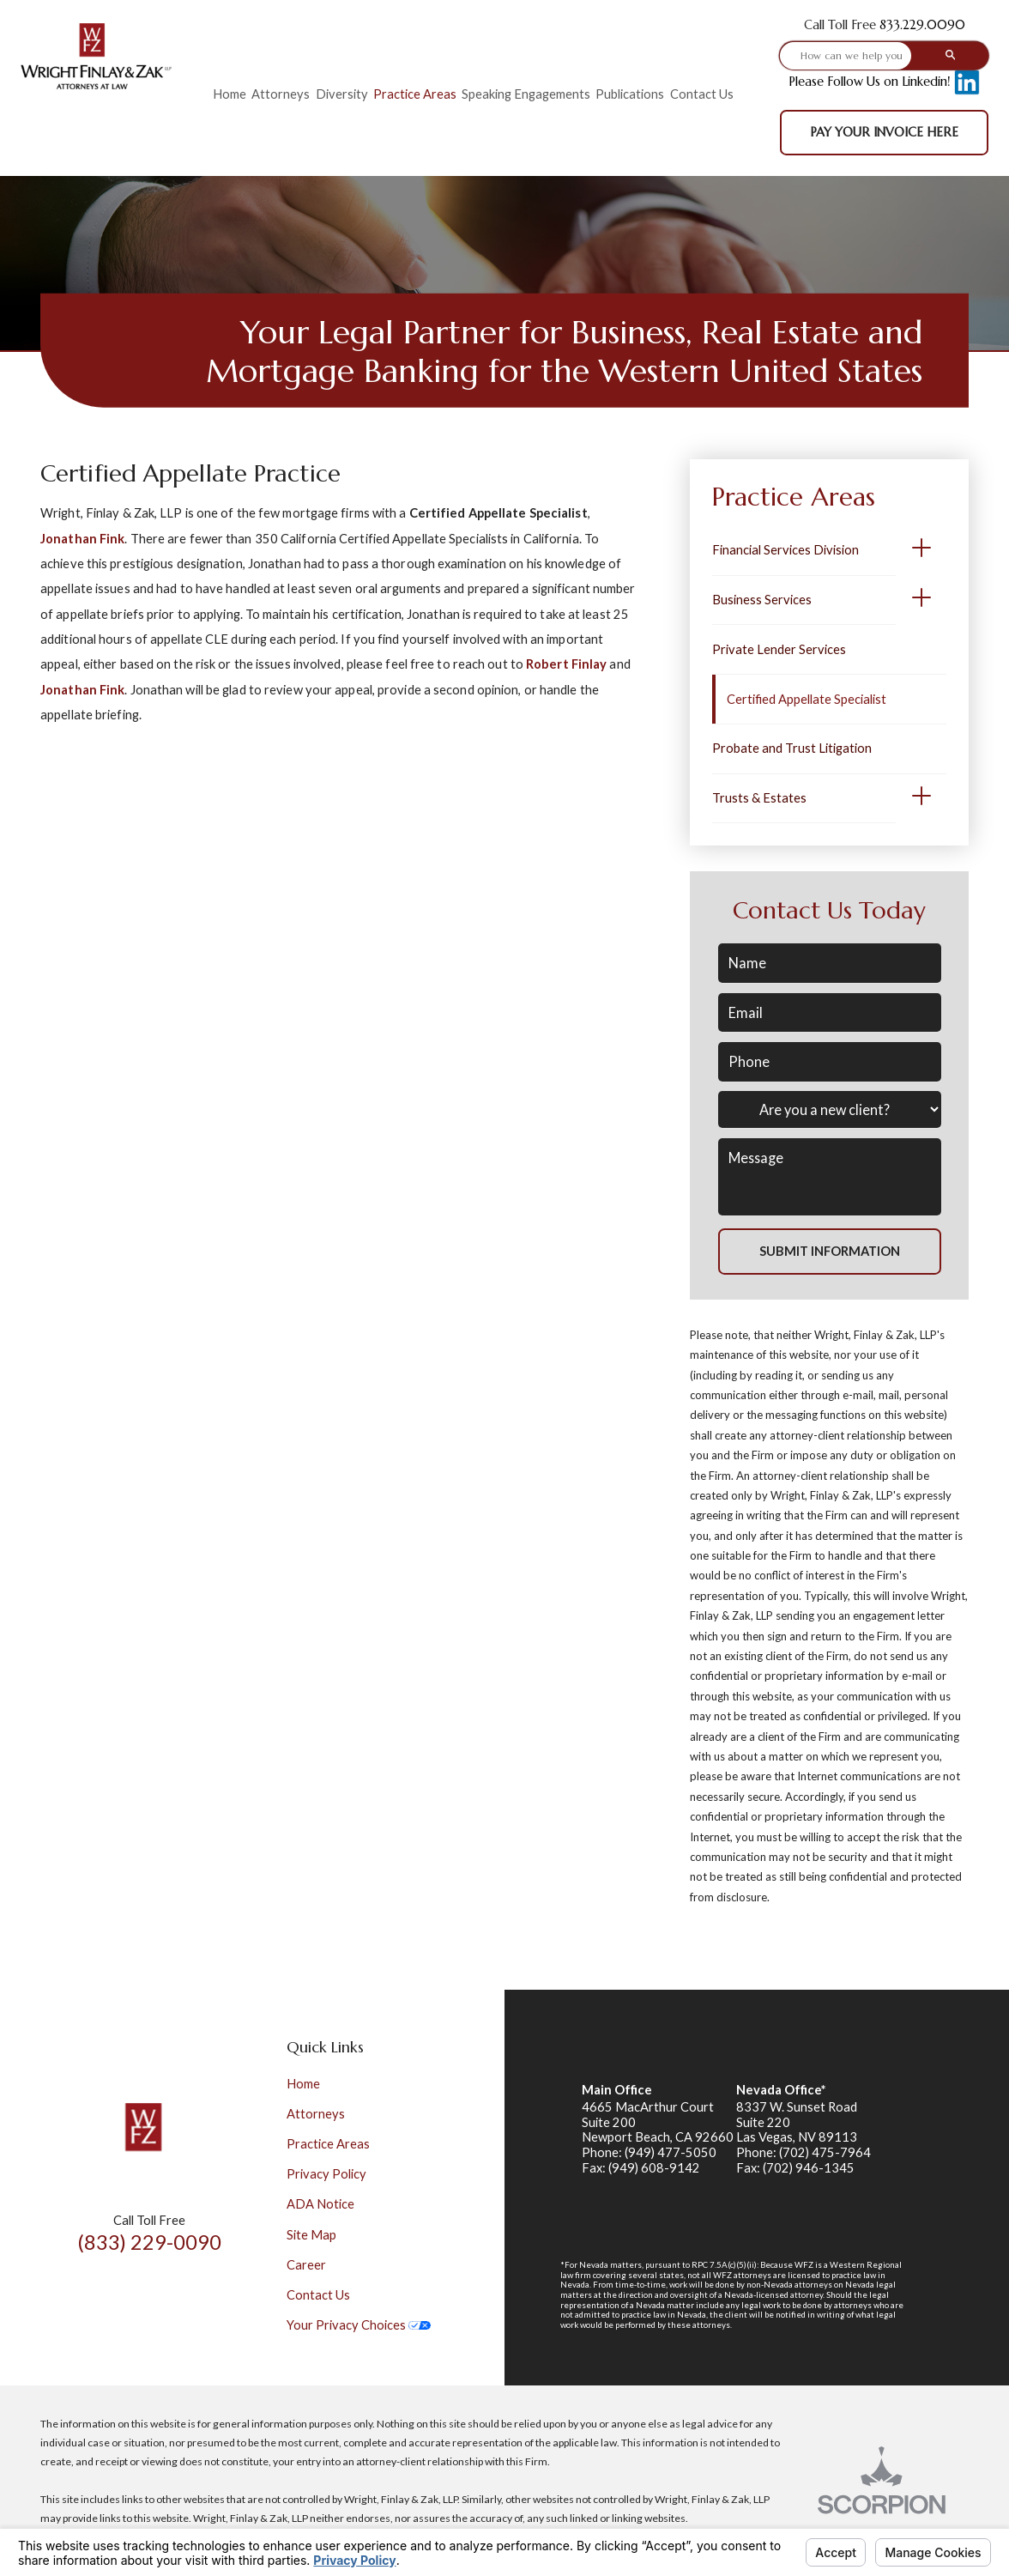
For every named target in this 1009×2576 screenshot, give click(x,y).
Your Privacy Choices (359, 2325)
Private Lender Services (779, 649)
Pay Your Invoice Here (884, 132)
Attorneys (316, 2113)
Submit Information (829, 1251)
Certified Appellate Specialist (806, 699)
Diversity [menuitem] (342, 94)
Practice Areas (328, 2144)
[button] (921, 551)
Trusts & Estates (759, 798)
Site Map (311, 2234)
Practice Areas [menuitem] (414, 94)
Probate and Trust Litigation (792, 748)
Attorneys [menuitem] (280, 94)
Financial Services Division (785, 549)
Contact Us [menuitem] (702, 94)
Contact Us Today (829, 910)
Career (306, 2265)
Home (303, 2083)
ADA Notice (320, 2204)
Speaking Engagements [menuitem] (526, 94)
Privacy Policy (326, 2174)
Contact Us (318, 2295)
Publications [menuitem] (629, 94)
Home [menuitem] (229, 94)
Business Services (762, 599)
